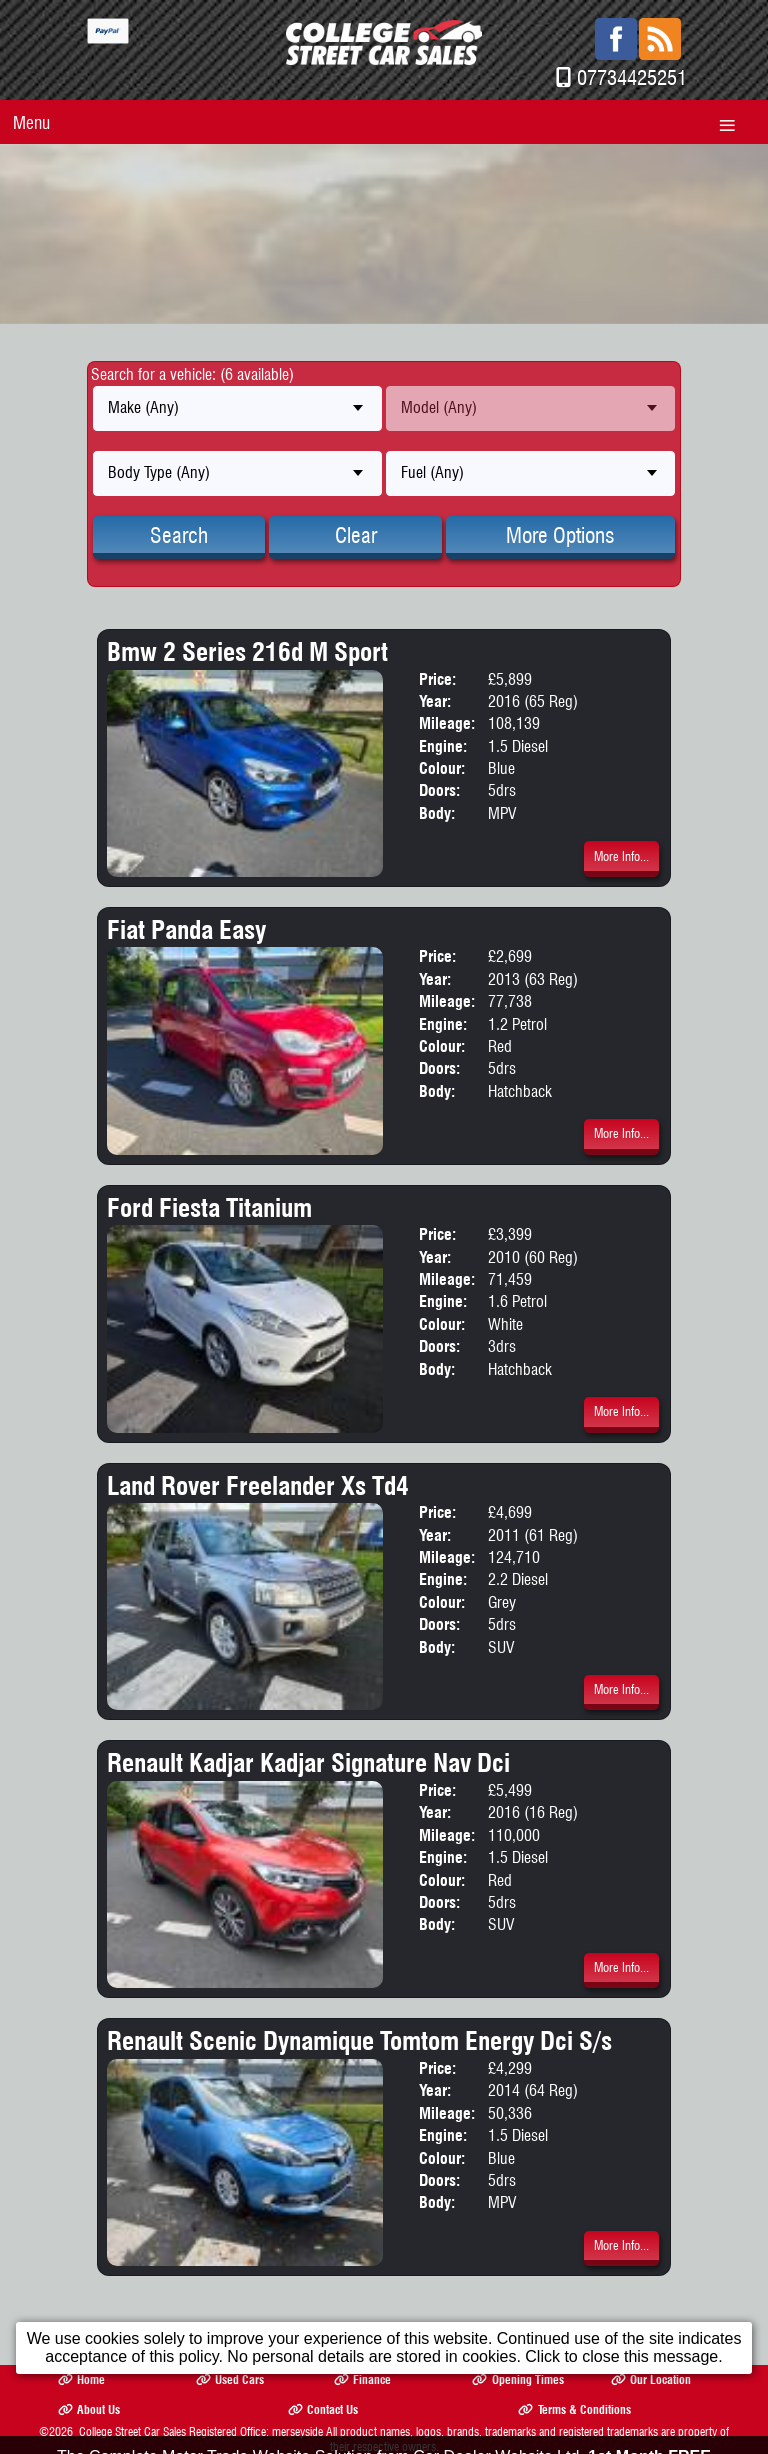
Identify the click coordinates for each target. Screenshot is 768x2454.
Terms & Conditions (574, 2409)
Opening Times (517, 2379)
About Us (89, 2409)
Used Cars (230, 2379)
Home (81, 2379)
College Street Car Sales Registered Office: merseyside (201, 2431)
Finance (362, 2379)
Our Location (651, 2379)
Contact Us (323, 2409)
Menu (31, 122)
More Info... (621, 856)
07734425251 (632, 77)
